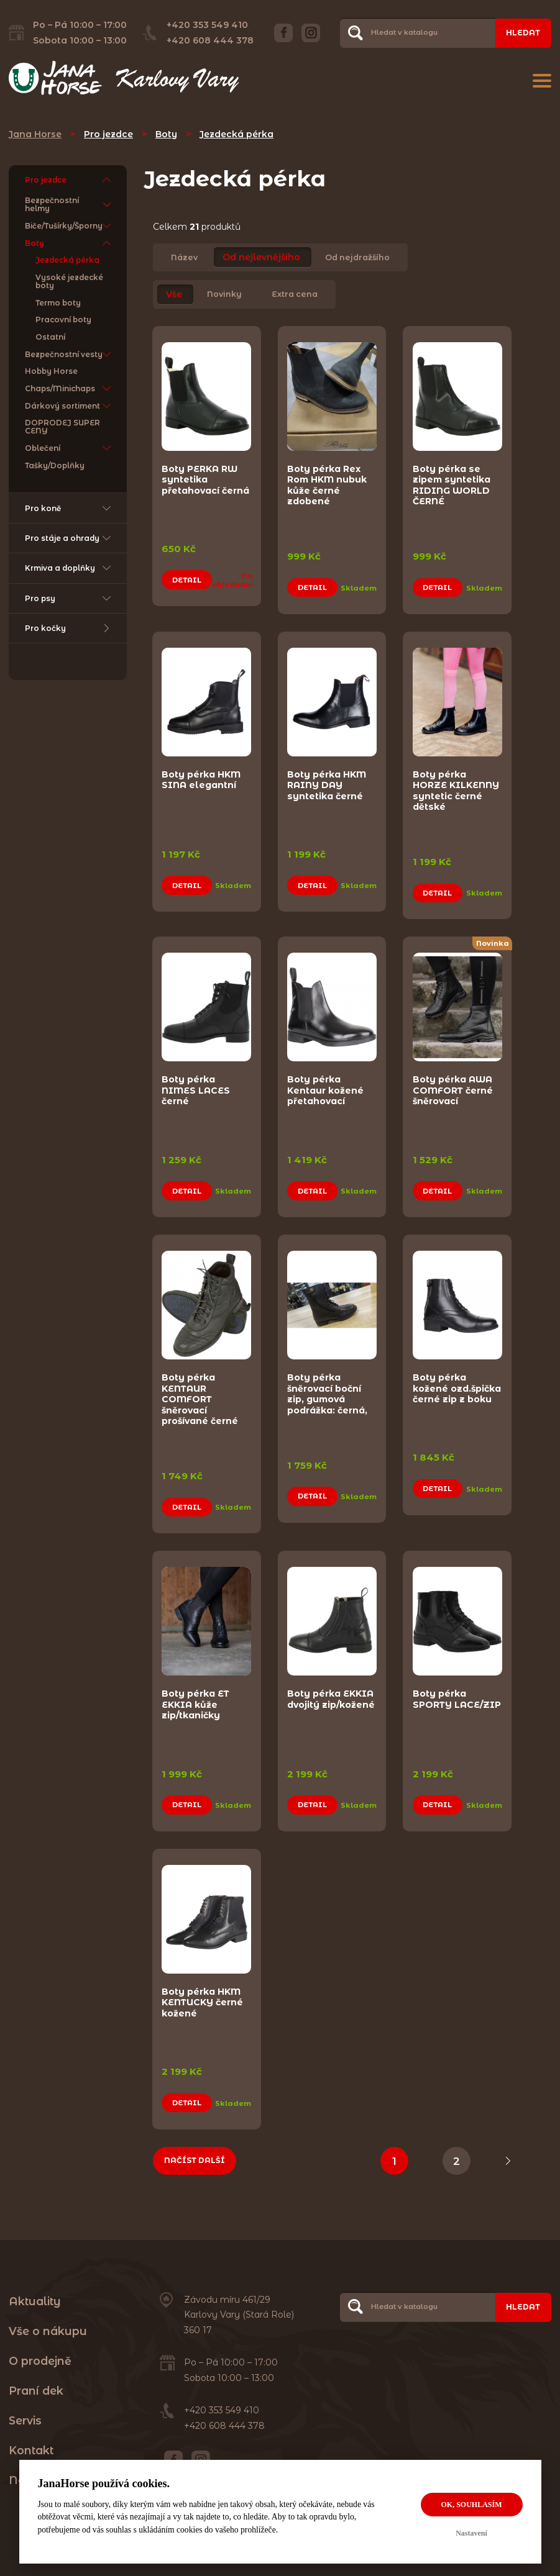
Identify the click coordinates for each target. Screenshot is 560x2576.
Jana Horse (35, 134)
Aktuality (35, 2286)
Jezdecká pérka (236, 134)
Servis (25, 2406)
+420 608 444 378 (210, 40)
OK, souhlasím (471, 2504)
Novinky (224, 294)
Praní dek (36, 2376)
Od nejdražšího (357, 257)
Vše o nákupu (48, 2316)
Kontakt (31, 2436)
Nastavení (471, 2533)
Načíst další (194, 2146)
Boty (166, 134)
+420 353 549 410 (207, 24)
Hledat (523, 32)
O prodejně (40, 2347)
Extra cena (295, 294)
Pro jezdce (108, 134)
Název (184, 257)
